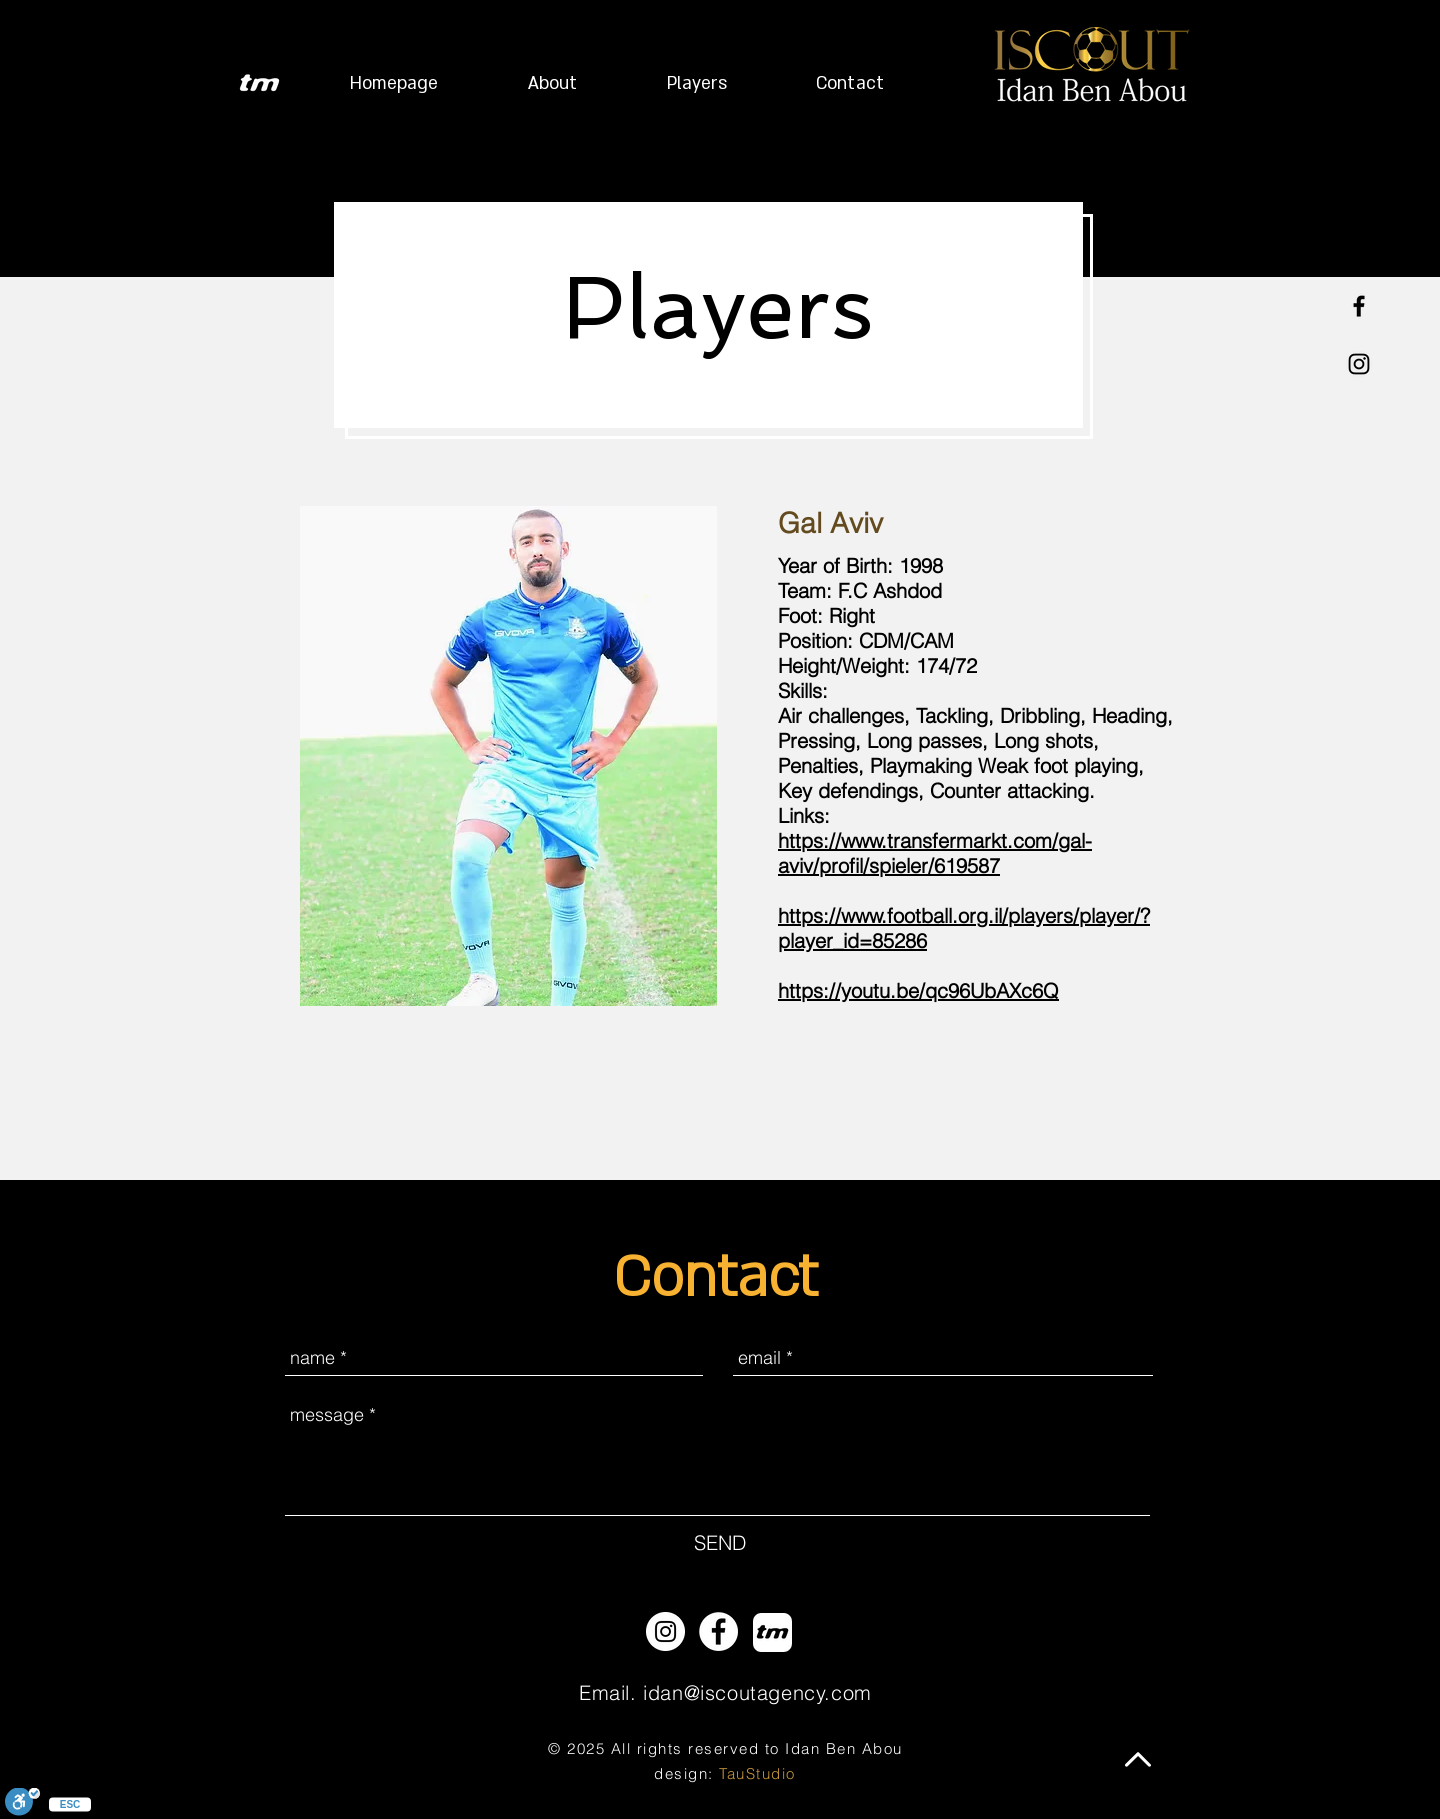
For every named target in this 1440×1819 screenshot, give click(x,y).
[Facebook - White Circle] (718, 1631)
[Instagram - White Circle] (665, 1631)
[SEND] (720, 1543)
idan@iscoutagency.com (757, 1692)
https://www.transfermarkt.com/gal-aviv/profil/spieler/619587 (935, 853)
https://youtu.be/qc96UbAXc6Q (918, 990)
